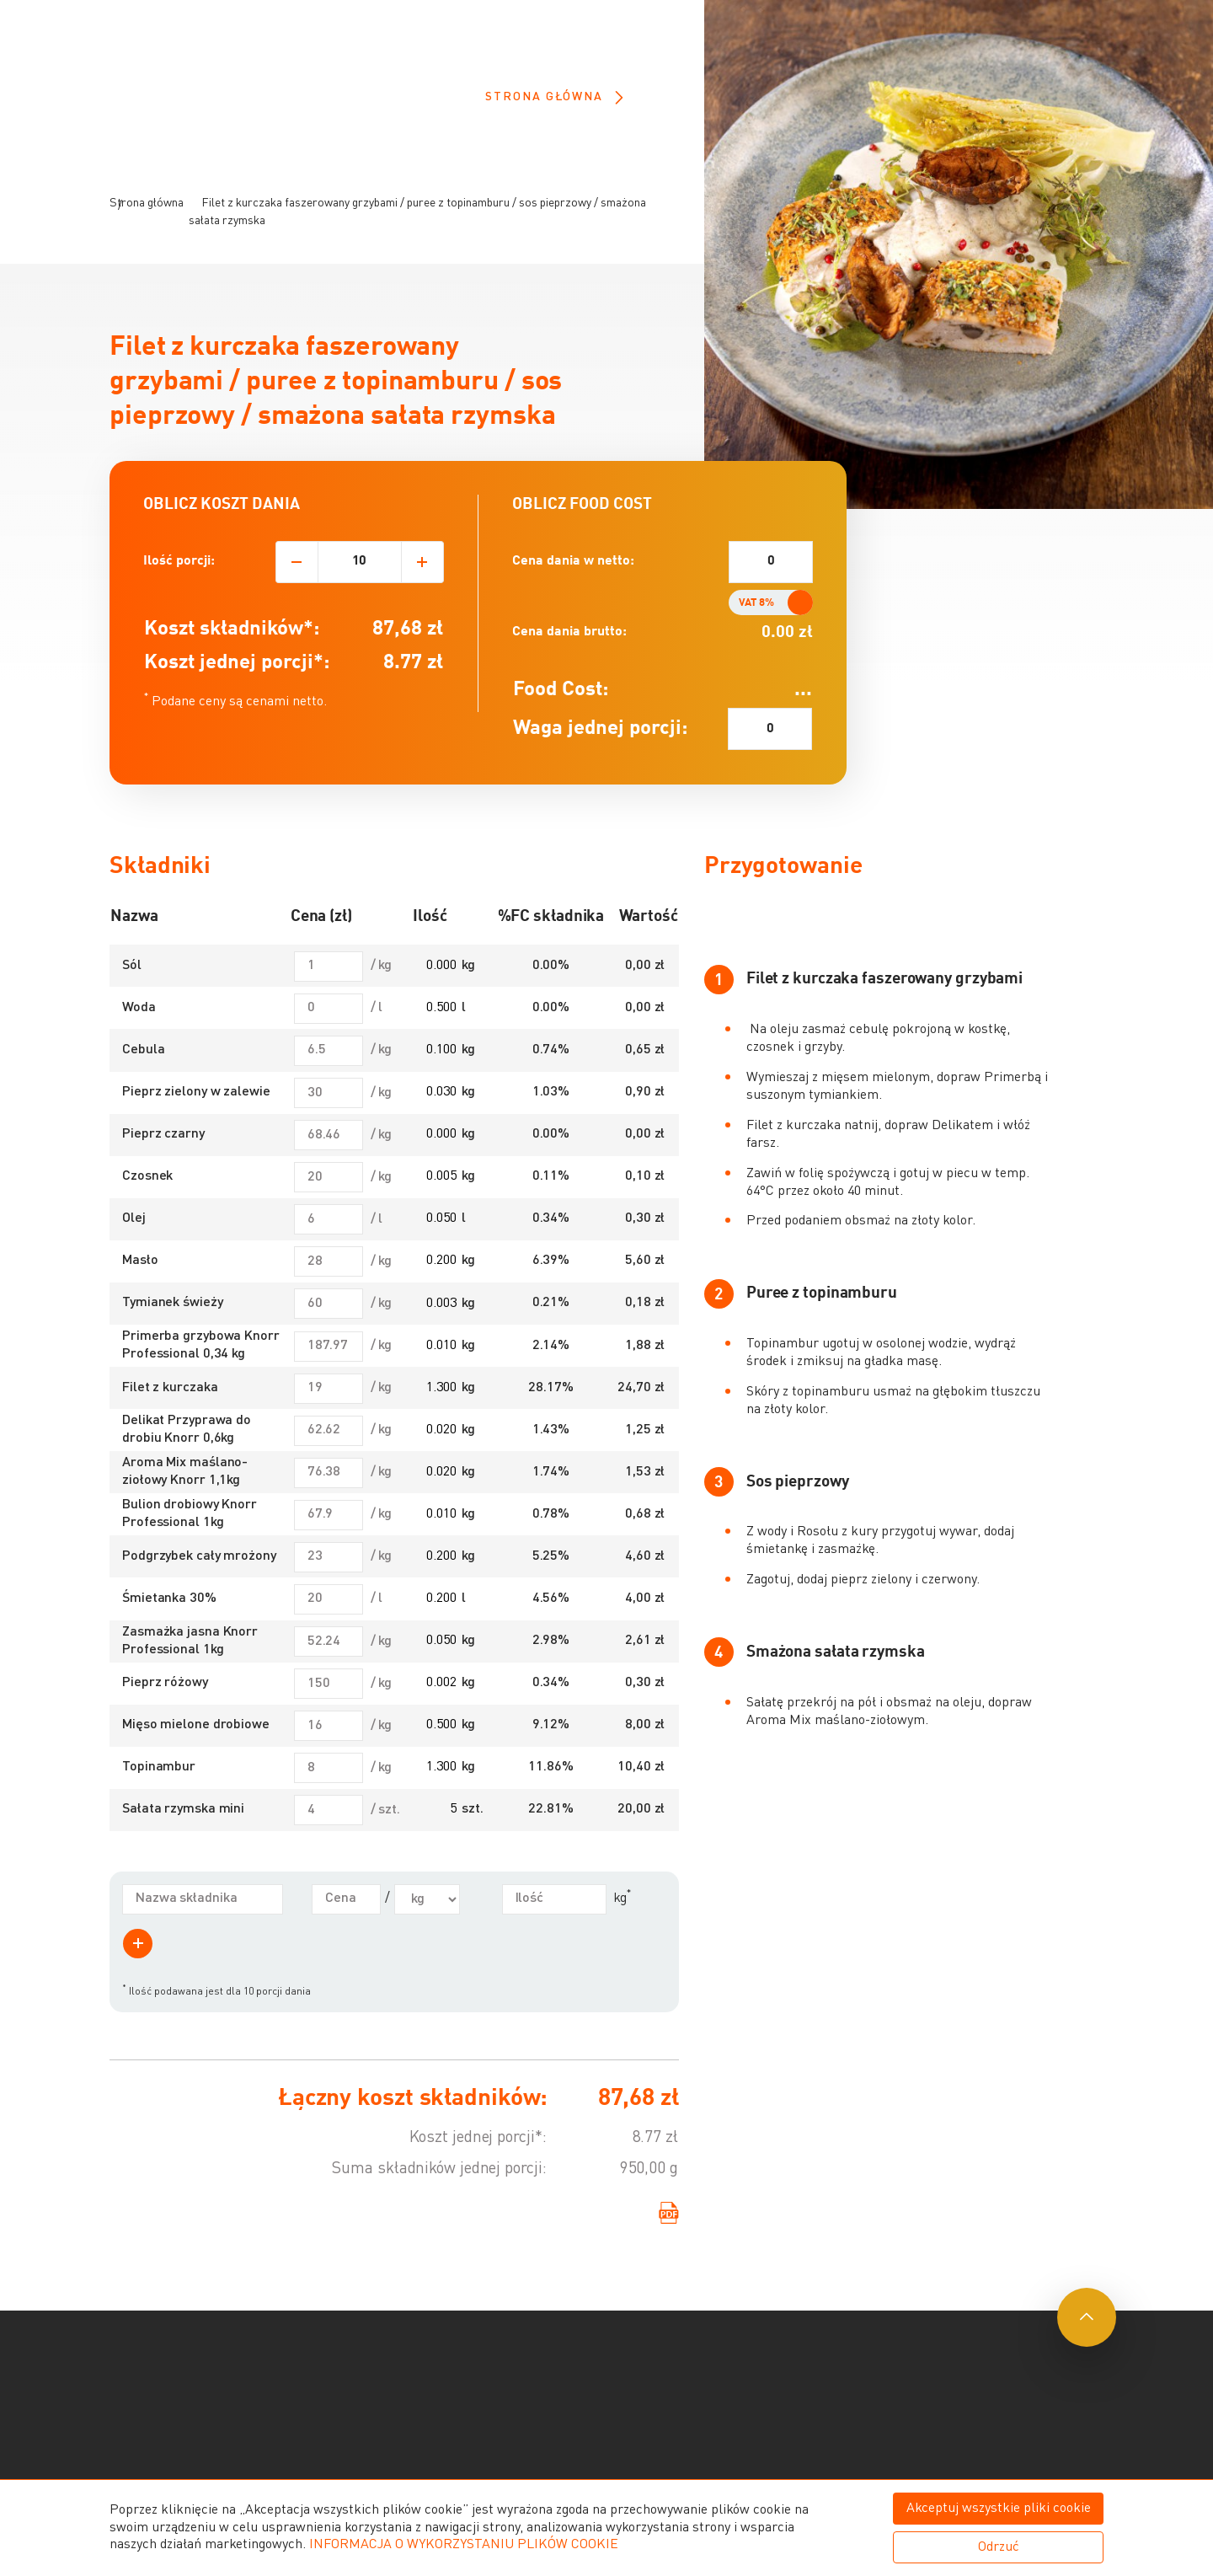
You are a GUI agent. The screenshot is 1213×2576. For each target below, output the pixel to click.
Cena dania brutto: (569, 667)
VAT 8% (756, 637)
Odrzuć (998, 2547)
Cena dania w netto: (573, 595)
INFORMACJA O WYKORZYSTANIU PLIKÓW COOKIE (463, 2545)
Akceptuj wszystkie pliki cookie (998, 2508)
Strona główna (554, 97)
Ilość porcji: (179, 595)
